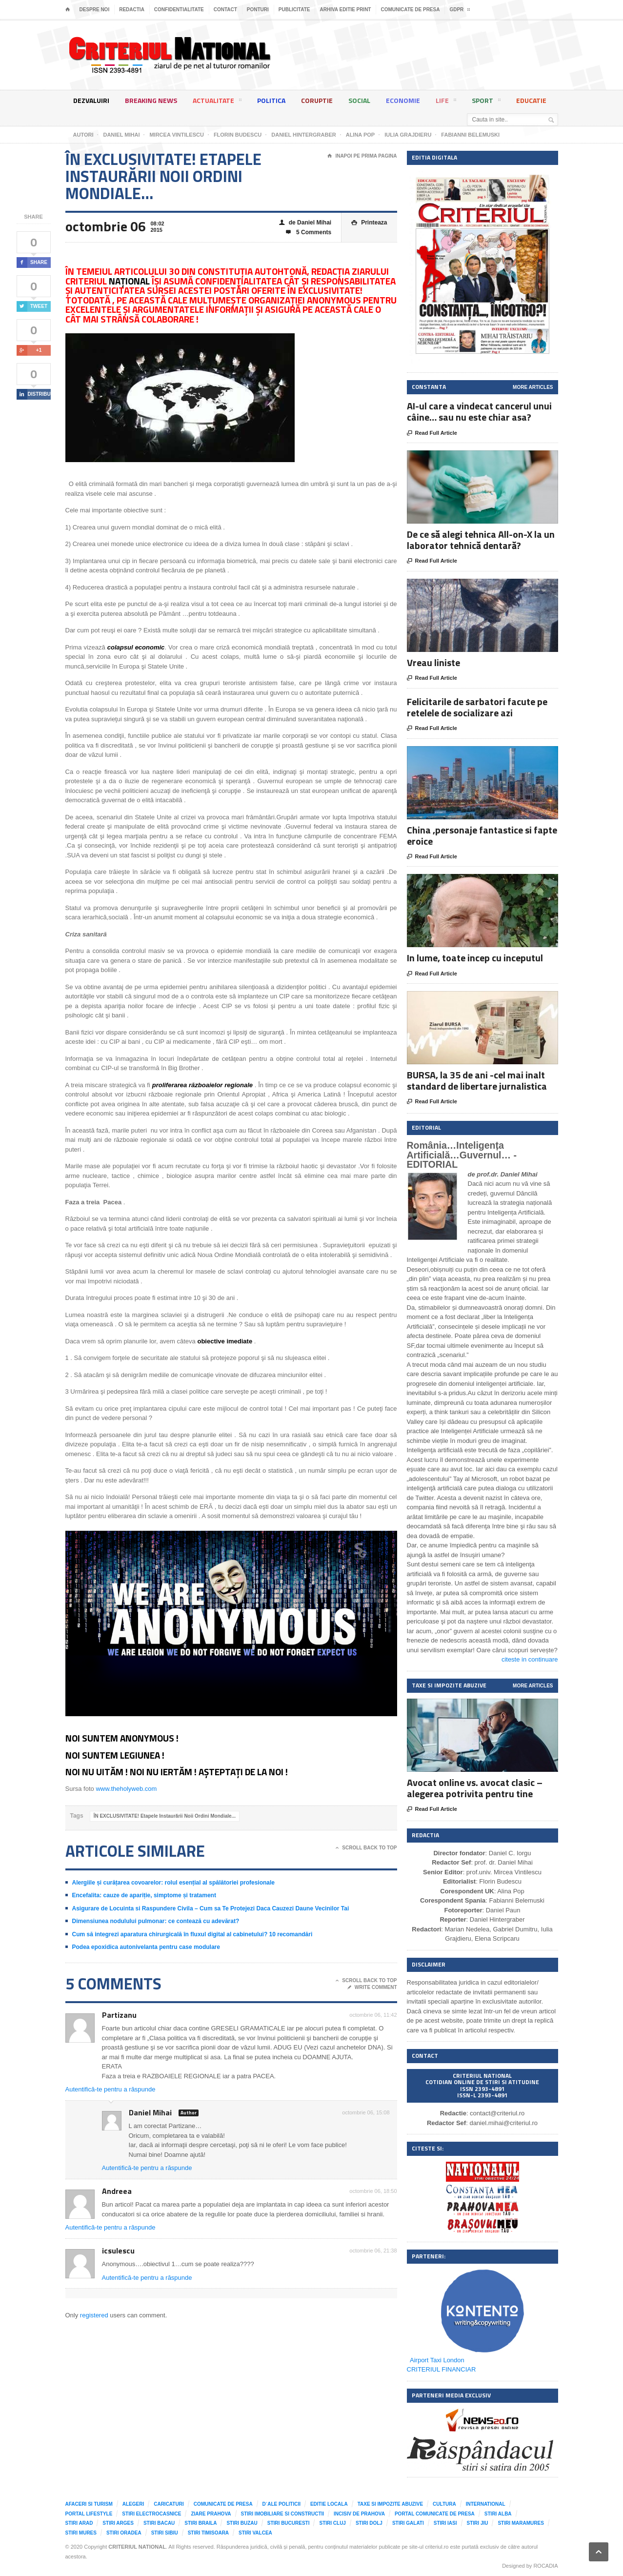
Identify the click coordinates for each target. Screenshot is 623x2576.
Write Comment (372, 1987)
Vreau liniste (433, 662)
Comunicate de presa (410, 9)
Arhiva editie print (345, 9)
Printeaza (369, 223)
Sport (486, 102)
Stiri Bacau (159, 2523)
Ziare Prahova (211, 2513)
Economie (403, 100)
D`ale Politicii (281, 2504)
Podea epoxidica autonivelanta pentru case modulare (146, 1947)
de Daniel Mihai (305, 223)
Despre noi (95, 9)
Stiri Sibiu (164, 2532)
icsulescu (118, 2250)
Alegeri (133, 2504)
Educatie (531, 100)
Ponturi (258, 9)
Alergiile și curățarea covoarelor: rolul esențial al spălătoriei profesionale (173, 1882)
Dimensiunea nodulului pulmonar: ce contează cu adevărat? (156, 1921)
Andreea (117, 2191)
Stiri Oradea (123, 2532)
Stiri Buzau (241, 2523)
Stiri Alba (498, 2513)
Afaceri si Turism (89, 2504)
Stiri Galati (408, 2523)
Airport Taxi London (437, 2360)
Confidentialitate (179, 9)
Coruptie (317, 100)
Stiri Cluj (332, 2523)
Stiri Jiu (477, 2523)
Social (359, 100)
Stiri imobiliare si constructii (282, 2513)
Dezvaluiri (91, 100)
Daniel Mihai (150, 2112)
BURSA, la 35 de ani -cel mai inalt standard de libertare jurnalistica (477, 1080)
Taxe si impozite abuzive (390, 2504)
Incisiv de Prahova (359, 2513)
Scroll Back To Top (366, 1848)
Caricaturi (168, 2504)
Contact (225, 9)
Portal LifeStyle (89, 2513)
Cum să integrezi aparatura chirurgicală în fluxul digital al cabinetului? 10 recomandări (192, 1934)
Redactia (131, 9)
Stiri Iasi (445, 2523)
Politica (271, 100)
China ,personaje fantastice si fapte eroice (482, 835)
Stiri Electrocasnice (151, 2513)
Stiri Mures (81, 2532)
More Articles (533, 387)
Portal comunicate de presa (435, 2513)
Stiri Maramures (520, 2523)
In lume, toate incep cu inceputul (475, 957)
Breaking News (151, 100)
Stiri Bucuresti (288, 2523)
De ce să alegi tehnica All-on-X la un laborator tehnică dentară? (481, 540)
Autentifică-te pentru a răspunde (110, 2089)
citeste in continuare (530, 1659)
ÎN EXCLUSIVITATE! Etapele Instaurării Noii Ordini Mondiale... (165, 1816)
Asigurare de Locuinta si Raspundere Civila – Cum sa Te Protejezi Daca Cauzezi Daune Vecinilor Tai (210, 1908)
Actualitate (217, 102)
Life (446, 102)
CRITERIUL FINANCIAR (441, 2369)
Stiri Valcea (255, 2532)
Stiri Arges (118, 2523)
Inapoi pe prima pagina (362, 156)
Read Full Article (432, 433)
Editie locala (329, 2504)
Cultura (444, 2504)
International (485, 2504)
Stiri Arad (79, 2523)
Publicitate (294, 9)
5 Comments (308, 232)
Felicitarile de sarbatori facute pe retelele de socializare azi (477, 707)
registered (95, 2315)
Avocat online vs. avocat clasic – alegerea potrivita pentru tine (475, 1788)
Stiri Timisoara (208, 2532)
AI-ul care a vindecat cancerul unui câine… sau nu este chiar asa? (479, 411)
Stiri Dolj (369, 2523)
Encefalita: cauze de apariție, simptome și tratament (144, 1895)
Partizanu (119, 2015)
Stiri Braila (200, 2523)
